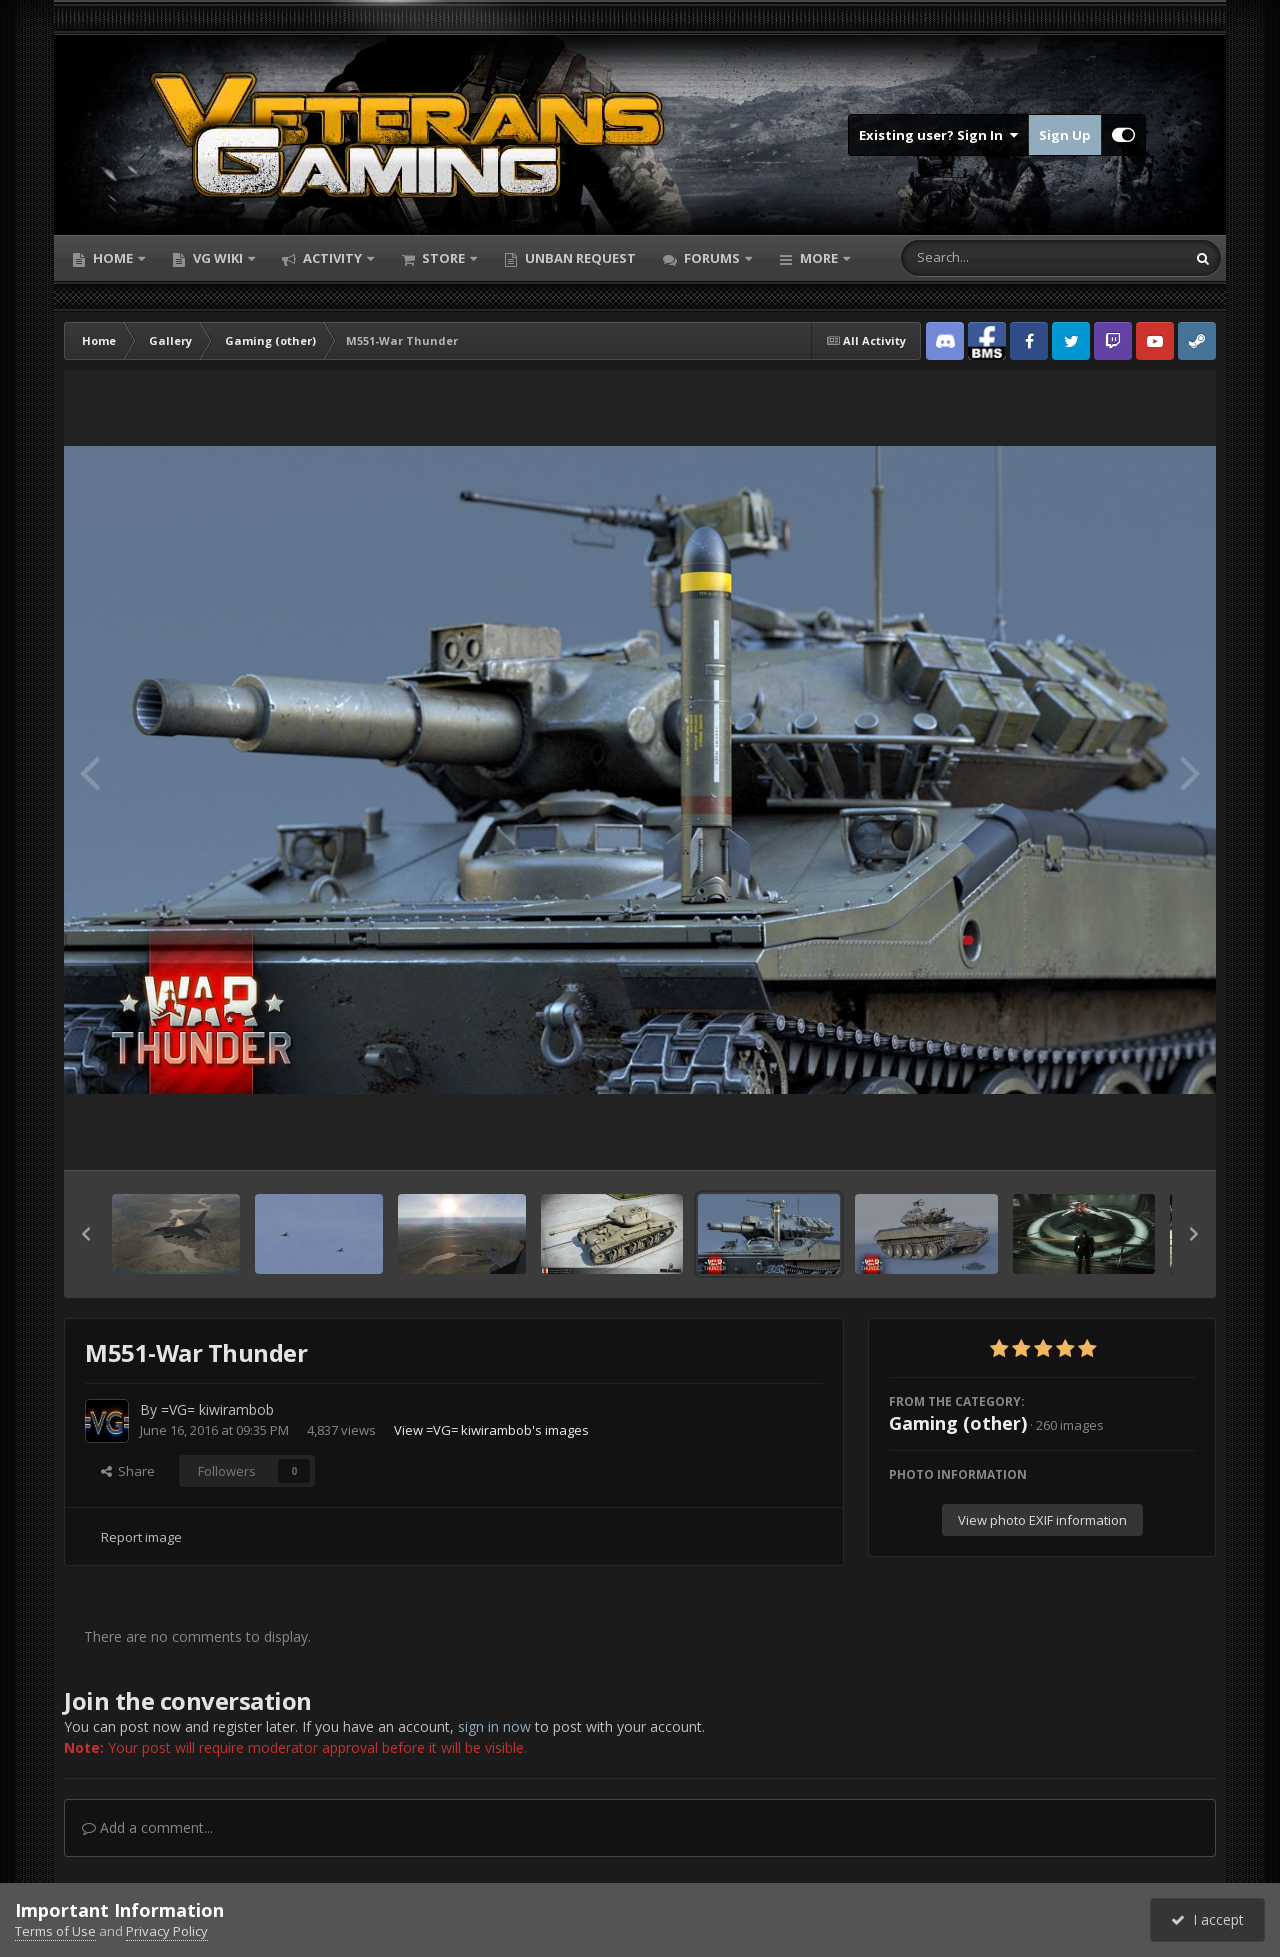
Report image (141, 1537)
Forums (712, 258)
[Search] (991, 258)
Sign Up (1065, 135)
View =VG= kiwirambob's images (491, 1430)
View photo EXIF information (1042, 1520)
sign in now (494, 1726)
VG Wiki (218, 258)
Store (443, 258)
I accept (1207, 1919)
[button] (86, 1234)
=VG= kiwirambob (217, 1409)
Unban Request (579, 258)
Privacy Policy (167, 1931)
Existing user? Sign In (938, 135)
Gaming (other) (958, 1423)
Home (113, 258)
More (819, 258)
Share (128, 1471)
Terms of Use (55, 1931)
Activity (332, 258)
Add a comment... (147, 1827)
